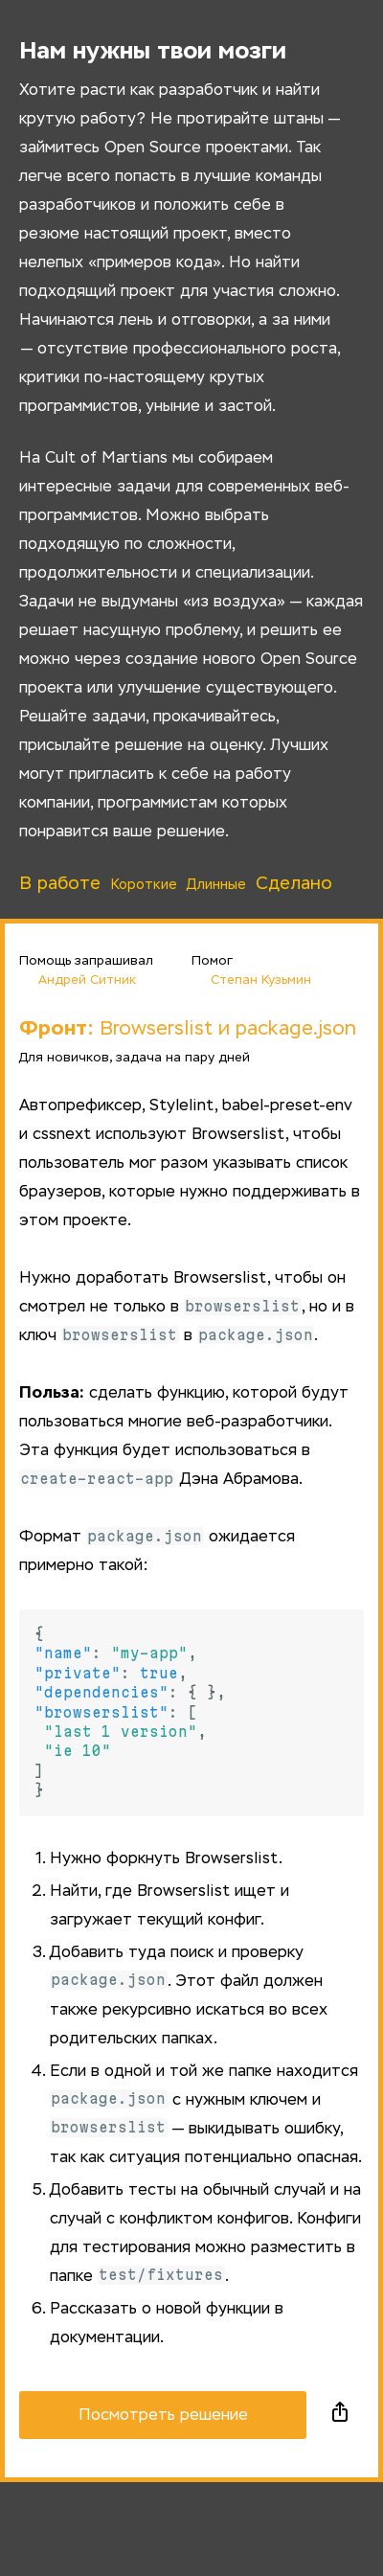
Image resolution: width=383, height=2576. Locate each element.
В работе (60, 884)
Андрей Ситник (77, 979)
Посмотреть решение (163, 2416)
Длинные (216, 885)
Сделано (294, 884)
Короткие (143, 885)
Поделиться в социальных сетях (340, 2415)
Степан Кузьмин (251, 979)
